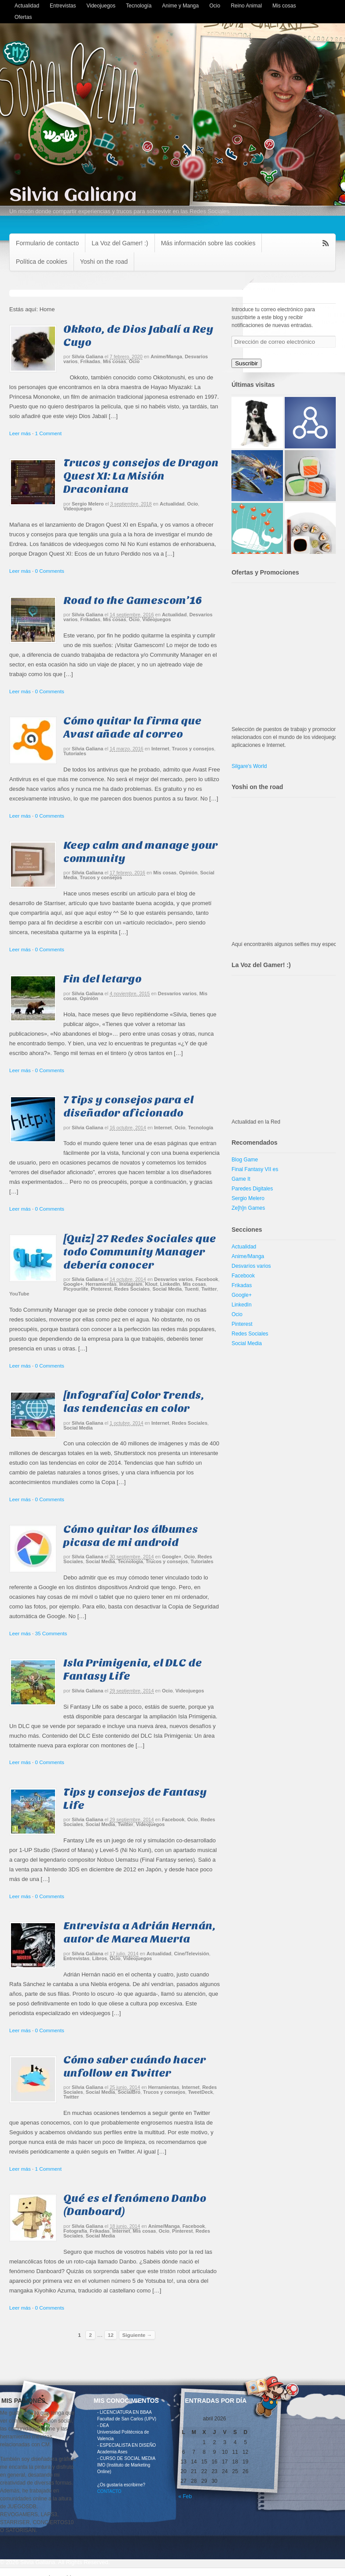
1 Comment (48, 433)
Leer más (20, 433)
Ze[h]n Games (248, 1208)
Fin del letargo (102, 978)
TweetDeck (200, 2092)
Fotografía (75, 2231)
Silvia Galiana (73, 195)
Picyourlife (75, 1289)
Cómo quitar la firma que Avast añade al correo (132, 727)
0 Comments (49, 571)
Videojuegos (100, 6)
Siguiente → (137, 2335)
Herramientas (100, 1284)
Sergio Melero (88, 503)
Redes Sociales (132, 1289)
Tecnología (138, 6)
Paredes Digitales (252, 1189)
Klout (151, 1284)
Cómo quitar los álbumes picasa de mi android (130, 1536)
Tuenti (191, 1289)
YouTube (19, 1293)
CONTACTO (109, 2491)
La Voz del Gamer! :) (120, 243)
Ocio (214, 6)
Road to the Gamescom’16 (132, 600)
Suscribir (246, 363)
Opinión (188, 872)
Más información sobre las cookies (208, 243)
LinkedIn (170, 1284)
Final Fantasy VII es (254, 1169)
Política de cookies (41, 261)
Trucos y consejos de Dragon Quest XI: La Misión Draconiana (141, 475)
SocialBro (129, 2092)
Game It (240, 1179)
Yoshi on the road (104, 261)
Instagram (131, 1284)
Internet (160, 748)
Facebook (206, 1279)
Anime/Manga (166, 356)
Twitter (209, 1289)
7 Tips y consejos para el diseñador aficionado (128, 1106)
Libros (99, 1958)
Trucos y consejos (193, 748)
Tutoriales (74, 753)
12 (111, 2335)
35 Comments (51, 1633)
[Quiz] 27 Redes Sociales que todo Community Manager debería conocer (139, 1251)
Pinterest (101, 1289)
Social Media (167, 1289)
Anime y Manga (180, 6)
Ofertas (23, 17)
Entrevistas (63, 6)
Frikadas (90, 361)
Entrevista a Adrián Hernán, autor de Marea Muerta (139, 1932)
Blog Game (244, 1160)
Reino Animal (246, 6)
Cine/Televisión (191, 1953)
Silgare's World (249, 766)
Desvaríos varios (177, 993)
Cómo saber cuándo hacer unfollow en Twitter (134, 2066)
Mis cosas (284, 6)
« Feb (185, 2496)
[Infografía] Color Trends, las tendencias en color (133, 1402)
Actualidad (27, 6)
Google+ (73, 1284)
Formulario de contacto (47, 243)
